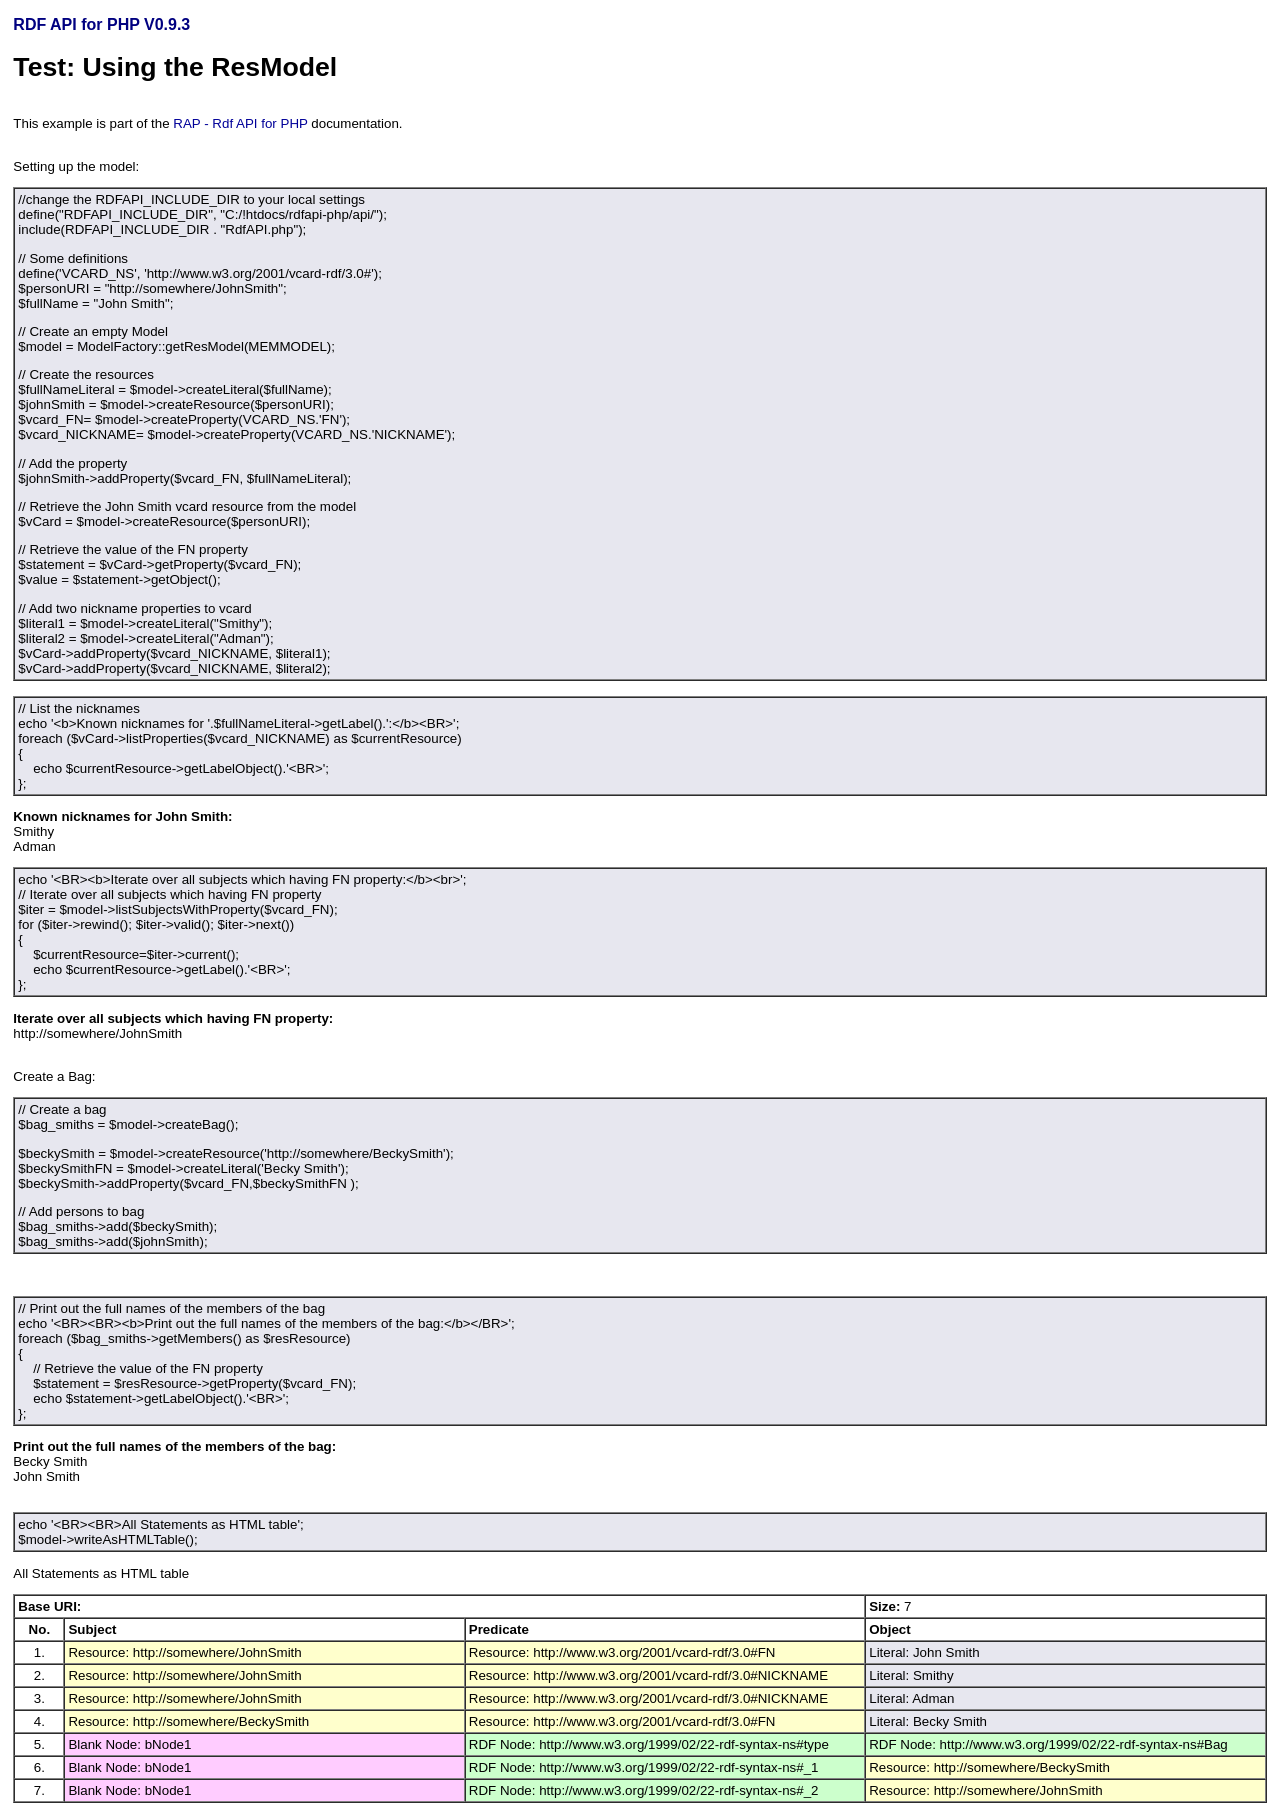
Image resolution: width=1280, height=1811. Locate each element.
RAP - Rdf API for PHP (240, 123)
